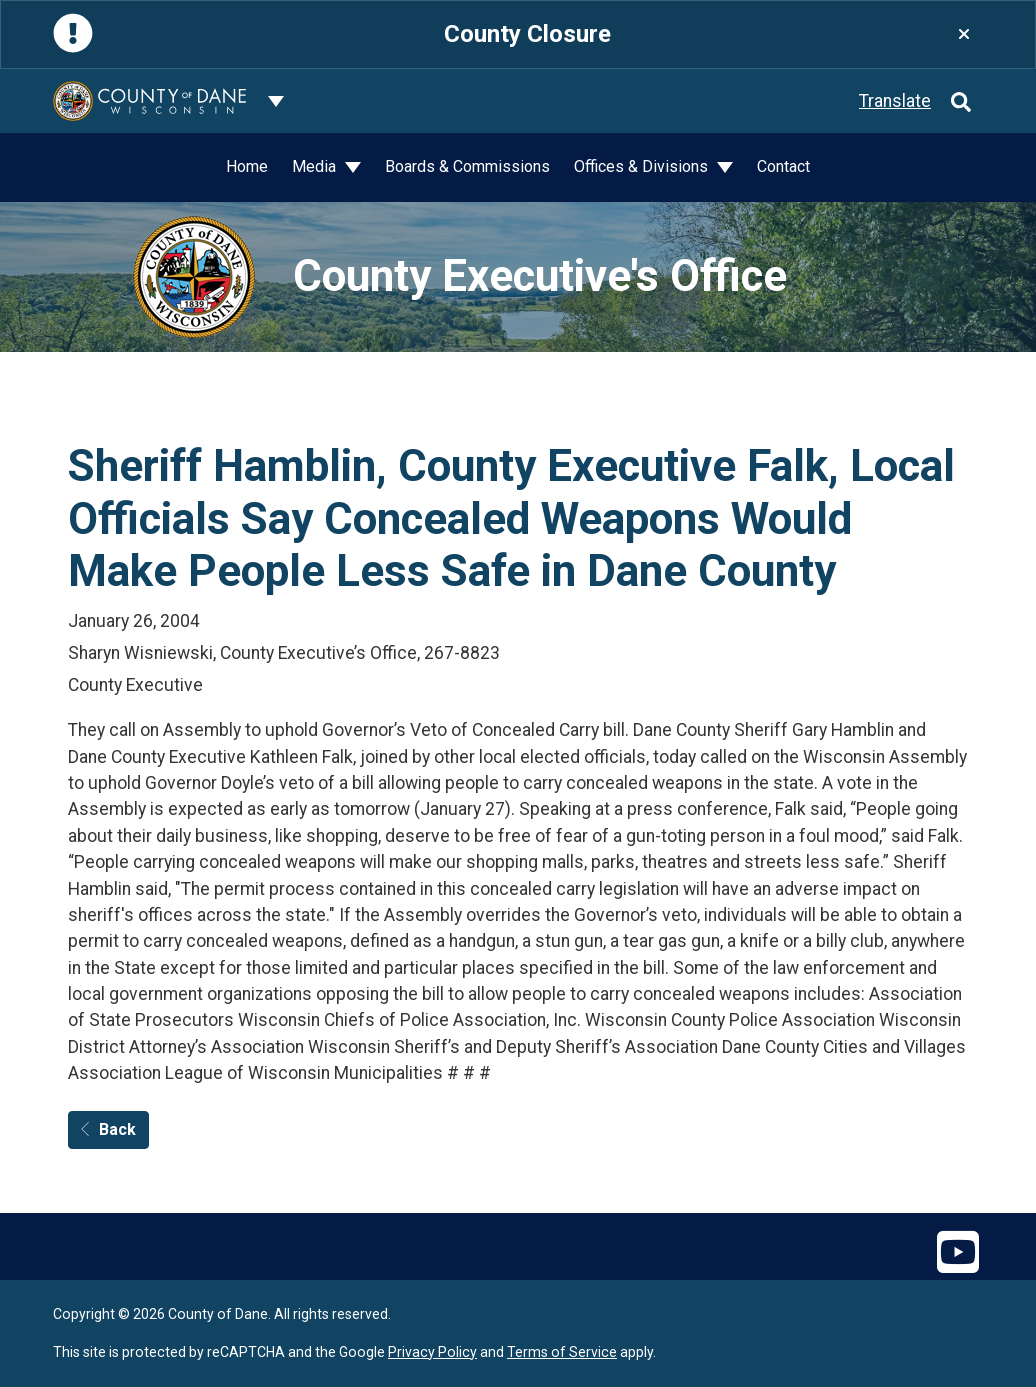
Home (247, 166)
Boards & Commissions (467, 166)
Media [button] (316, 166)
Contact (783, 166)
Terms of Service (562, 1352)
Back (108, 1129)
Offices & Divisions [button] (643, 166)
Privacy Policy (432, 1352)
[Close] (964, 34)
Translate (895, 101)
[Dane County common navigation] (276, 101)
